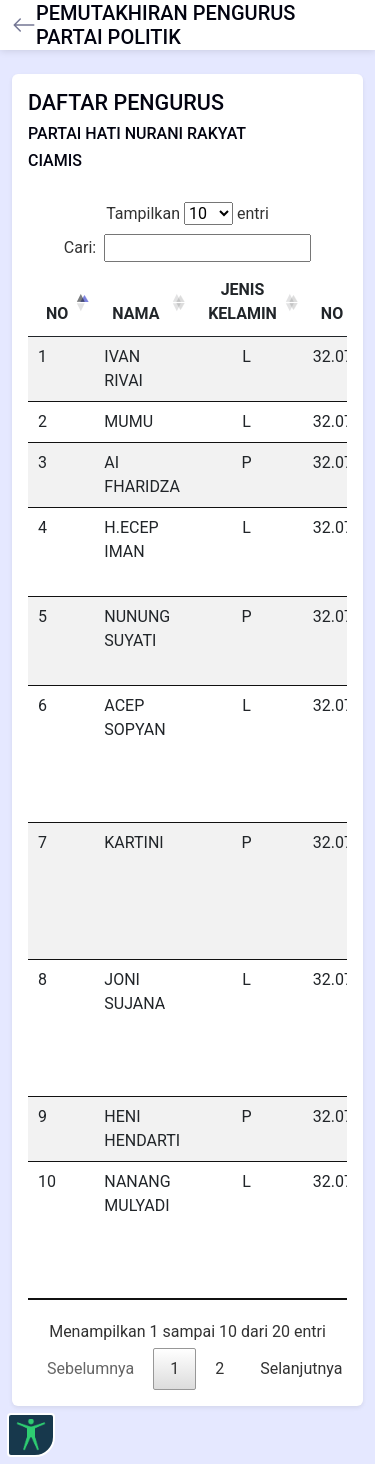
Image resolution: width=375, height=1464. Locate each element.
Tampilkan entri (187, 213)
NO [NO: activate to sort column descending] (57, 313)
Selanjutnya (301, 1368)
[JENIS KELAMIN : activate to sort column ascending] (246, 302)
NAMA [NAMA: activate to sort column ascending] (135, 313)
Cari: (187, 248)
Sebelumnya (90, 1368)
